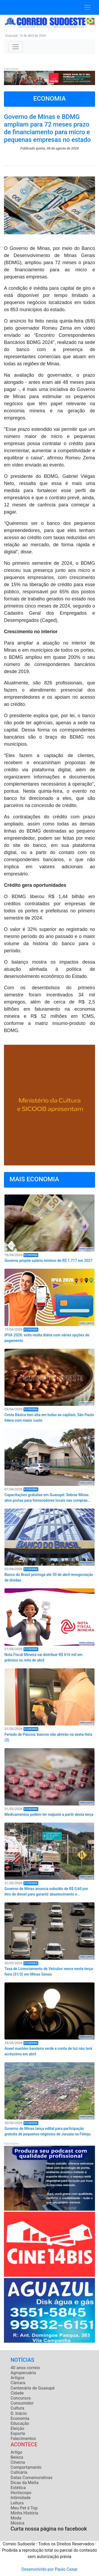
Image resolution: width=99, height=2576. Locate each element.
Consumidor (22, 2403)
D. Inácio (19, 2413)
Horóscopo (21, 2492)
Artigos (17, 2377)
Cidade (17, 2393)
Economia (20, 2418)
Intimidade (21, 2497)
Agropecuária (23, 2372)
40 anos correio (25, 2367)
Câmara (18, 2382)
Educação (20, 2423)
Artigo (16, 2452)
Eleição (17, 2428)
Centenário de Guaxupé (33, 2388)
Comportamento (26, 2467)
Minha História (24, 2513)
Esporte (18, 2433)
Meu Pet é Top (24, 2507)
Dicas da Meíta (25, 2482)
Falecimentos (23, 2438)
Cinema (18, 2462)
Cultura (17, 2408)
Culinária (19, 2472)
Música (17, 2523)
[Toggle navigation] (87, 7)
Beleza (17, 2457)
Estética (18, 2487)
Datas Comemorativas (31, 2477)
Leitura (17, 2502)
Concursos (21, 2398)
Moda (16, 2518)
